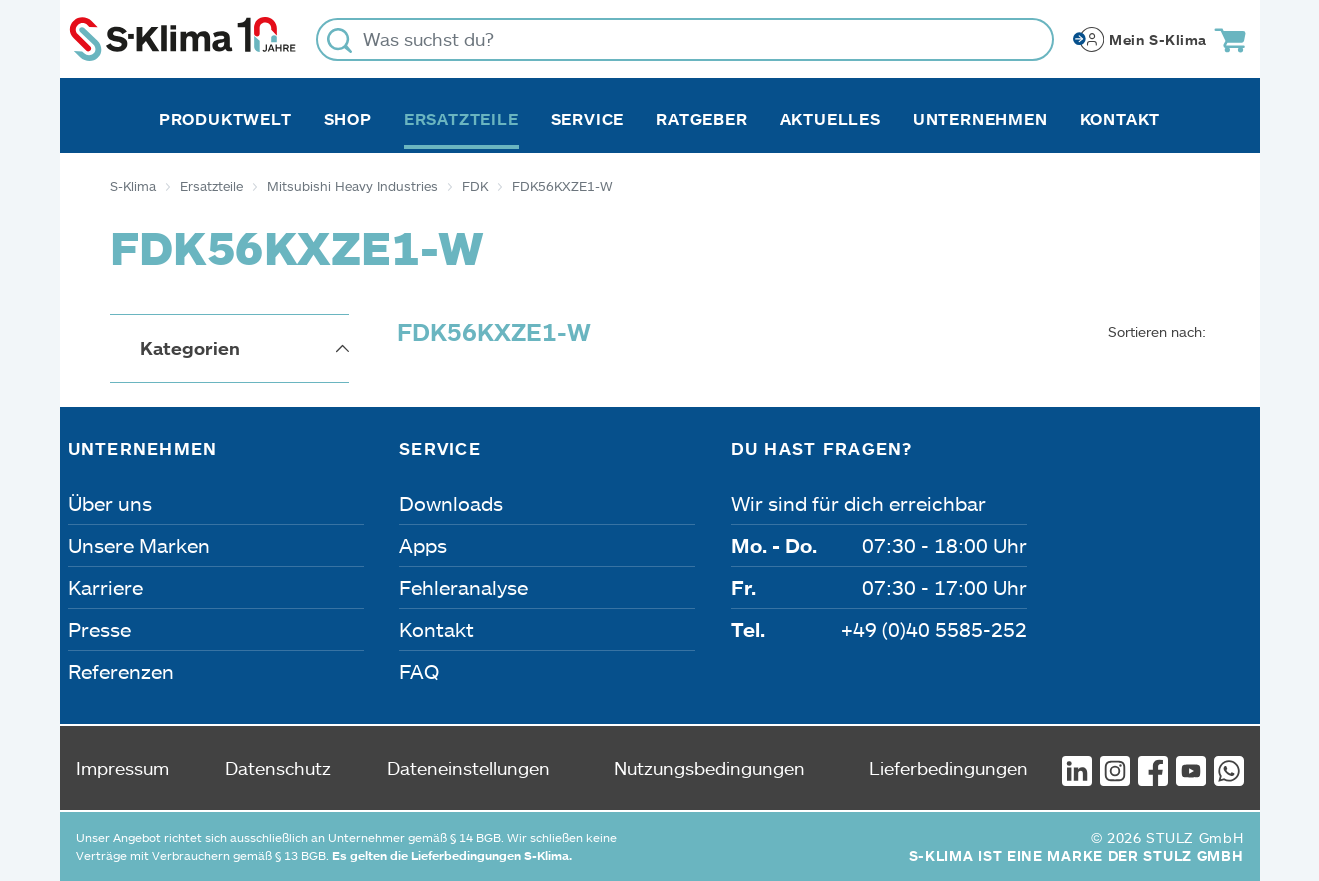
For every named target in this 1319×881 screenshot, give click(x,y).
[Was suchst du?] (685, 39)
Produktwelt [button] (225, 119)
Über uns (110, 503)
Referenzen (121, 671)
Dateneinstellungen (468, 768)
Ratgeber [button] (701, 119)
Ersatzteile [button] (461, 119)
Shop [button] (348, 119)
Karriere (105, 587)
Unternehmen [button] (980, 119)
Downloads (451, 503)
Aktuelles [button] (830, 119)
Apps (423, 545)
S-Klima (133, 186)
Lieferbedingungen (948, 768)
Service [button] (588, 119)
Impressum (122, 768)
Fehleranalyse (463, 587)
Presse (99, 629)
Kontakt (1120, 119)
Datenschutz (278, 768)
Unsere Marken (139, 545)
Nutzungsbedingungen (709, 768)
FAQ (419, 671)
